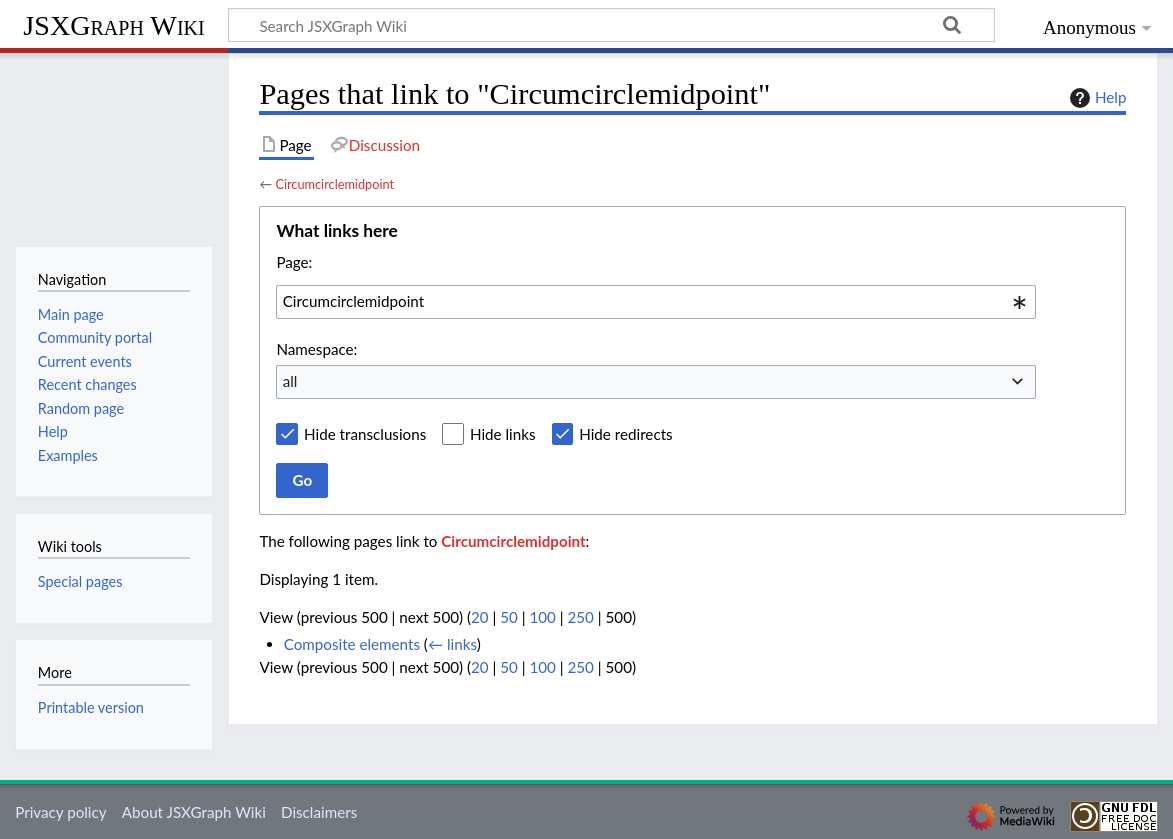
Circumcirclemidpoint (334, 184)
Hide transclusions (365, 434)
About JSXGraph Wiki (194, 812)
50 (509, 617)
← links (452, 644)
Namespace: (316, 349)
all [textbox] (290, 381)
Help (1095, 98)
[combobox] (656, 302)
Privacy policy (60, 812)
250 (581, 617)
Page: (294, 262)
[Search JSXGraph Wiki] (611, 25)
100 (542, 617)
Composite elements (352, 644)
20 (480, 617)
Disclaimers (319, 812)
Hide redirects (625, 434)
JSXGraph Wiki (113, 25)
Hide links (503, 434)
